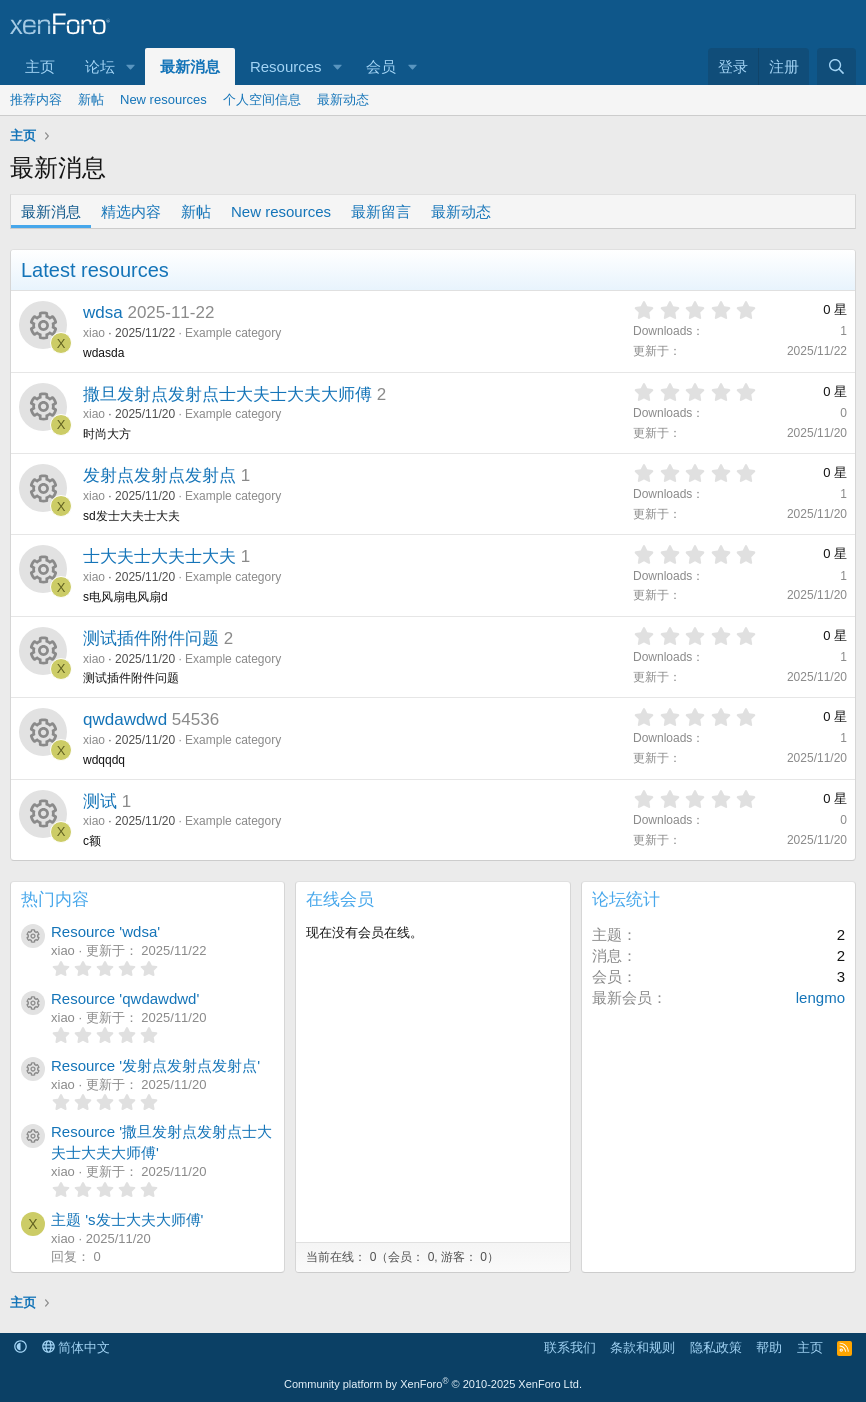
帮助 (769, 1347)
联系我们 (570, 1347)
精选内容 (131, 211)
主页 (40, 66)
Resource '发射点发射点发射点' (155, 1065)
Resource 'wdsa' (105, 931)
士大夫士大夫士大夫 (159, 556)
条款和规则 (642, 1347)
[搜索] (836, 66)
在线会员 (340, 899)
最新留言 (381, 211)
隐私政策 (716, 1347)
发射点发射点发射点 (159, 475)
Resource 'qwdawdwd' (125, 998)
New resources (163, 99)
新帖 (91, 99)
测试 (100, 801)
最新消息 (190, 66)
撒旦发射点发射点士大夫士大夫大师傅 (227, 394)
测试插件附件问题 (151, 638)
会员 (381, 66)
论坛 (100, 66)
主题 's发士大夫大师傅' (127, 1219)
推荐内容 (36, 99)
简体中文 (76, 1347)
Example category (233, 333)
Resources (286, 66)
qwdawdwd (125, 719)
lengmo (820, 997)
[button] (131, 66)
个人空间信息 (262, 99)
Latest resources (95, 270)
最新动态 (343, 99)
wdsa (103, 312)
